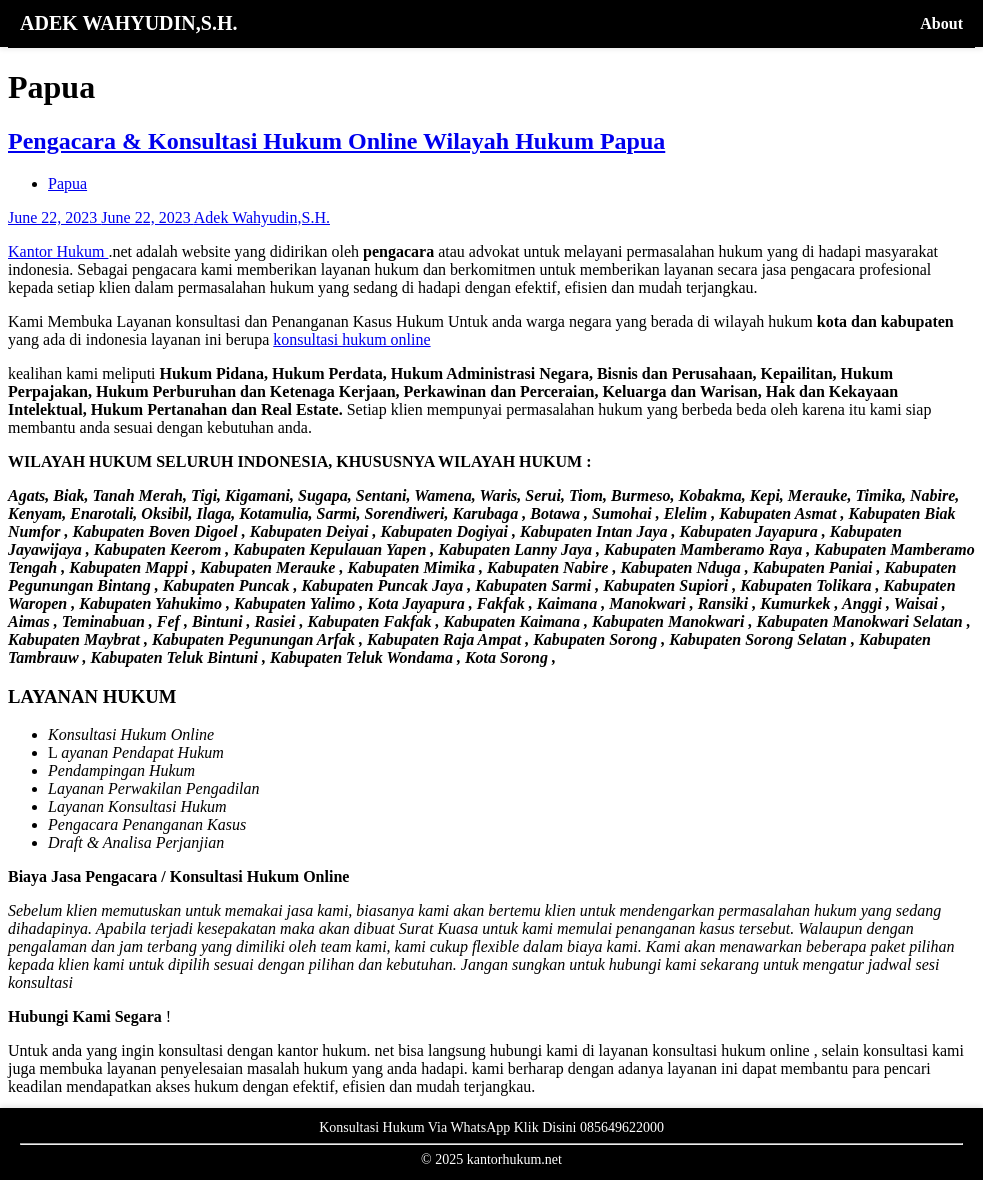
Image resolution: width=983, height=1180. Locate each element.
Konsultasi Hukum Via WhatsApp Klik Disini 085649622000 (491, 1127)
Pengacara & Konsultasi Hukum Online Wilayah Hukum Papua (336, 141)
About (941, 23)
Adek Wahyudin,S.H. (262, 217)
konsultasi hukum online (351, 339)
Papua (67, 183)
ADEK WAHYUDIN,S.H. (128, 23)
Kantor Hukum (58, 251)
